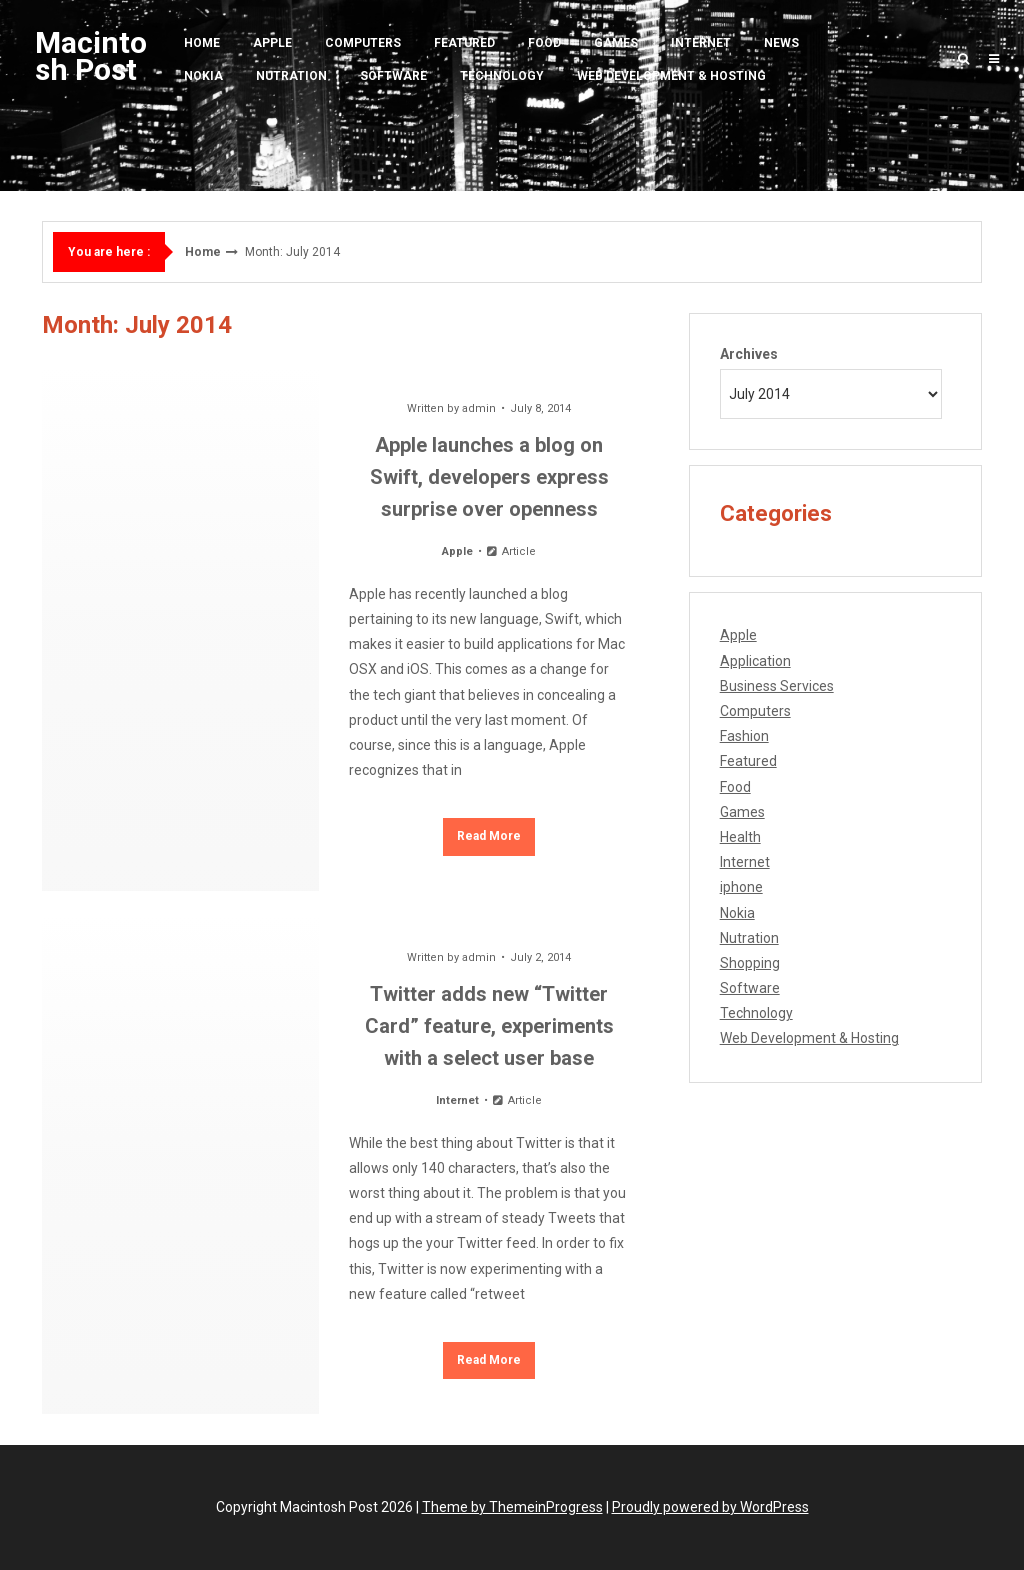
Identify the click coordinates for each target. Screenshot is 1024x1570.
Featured (464, 43)
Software (393, 76)
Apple (272, 43)
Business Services (777, 686)
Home (202, 43)
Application (755, 661)
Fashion (744, 736)
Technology (502, 76)
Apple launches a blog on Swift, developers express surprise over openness (489, 477)
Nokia (203, 76)
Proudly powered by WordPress (710, 1507)
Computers (363, 43)
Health (740, 837)
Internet (701, 43)
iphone (741, 887)
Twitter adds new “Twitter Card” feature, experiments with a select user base (489, 1026)
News (781, 43)
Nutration (291, 76)
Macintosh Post (91, 56)
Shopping (750, 963)
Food (544, 43)
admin (479, 408)
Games (616, 43)
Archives (749, 354)
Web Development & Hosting (671, 76)
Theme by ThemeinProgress (512, 1507)
